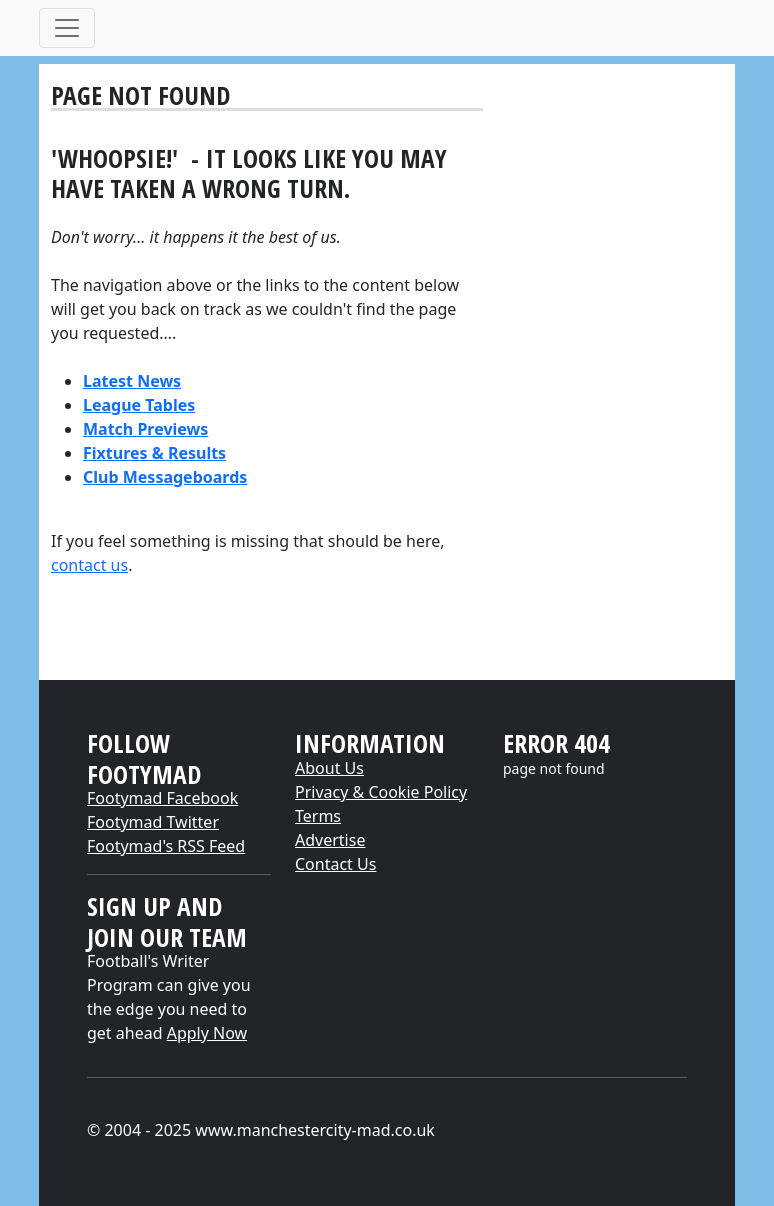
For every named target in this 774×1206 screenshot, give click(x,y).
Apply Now (207, 1033)
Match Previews (145, 429)
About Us (329, 768)
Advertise (330, 840)
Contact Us (335, 864)
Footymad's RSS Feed (166, 846)
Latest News (132, 381)
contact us (89, 565)
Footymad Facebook (162, 798)
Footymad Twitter (153, 822)
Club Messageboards (165, 477)
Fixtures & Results (154, 453)
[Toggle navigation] (67, 28)
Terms (318, 816)
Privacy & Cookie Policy (381, 792)
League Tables (139, 405)
